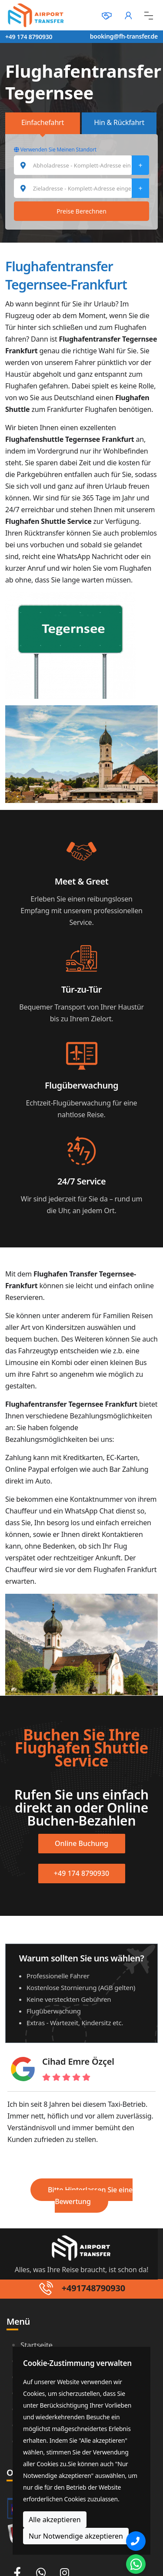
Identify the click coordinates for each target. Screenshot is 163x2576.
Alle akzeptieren (55, 2519)
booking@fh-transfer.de (124, 36)
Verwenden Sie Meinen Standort (55, 149)
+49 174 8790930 (28, 37)
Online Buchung (81, 1843)
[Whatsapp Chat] (136, 2564)
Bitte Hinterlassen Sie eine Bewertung (90, 2195)
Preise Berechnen (81, 211)
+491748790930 (93, 2288)
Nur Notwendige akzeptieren (76, 2536)
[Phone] (136, 2541)
